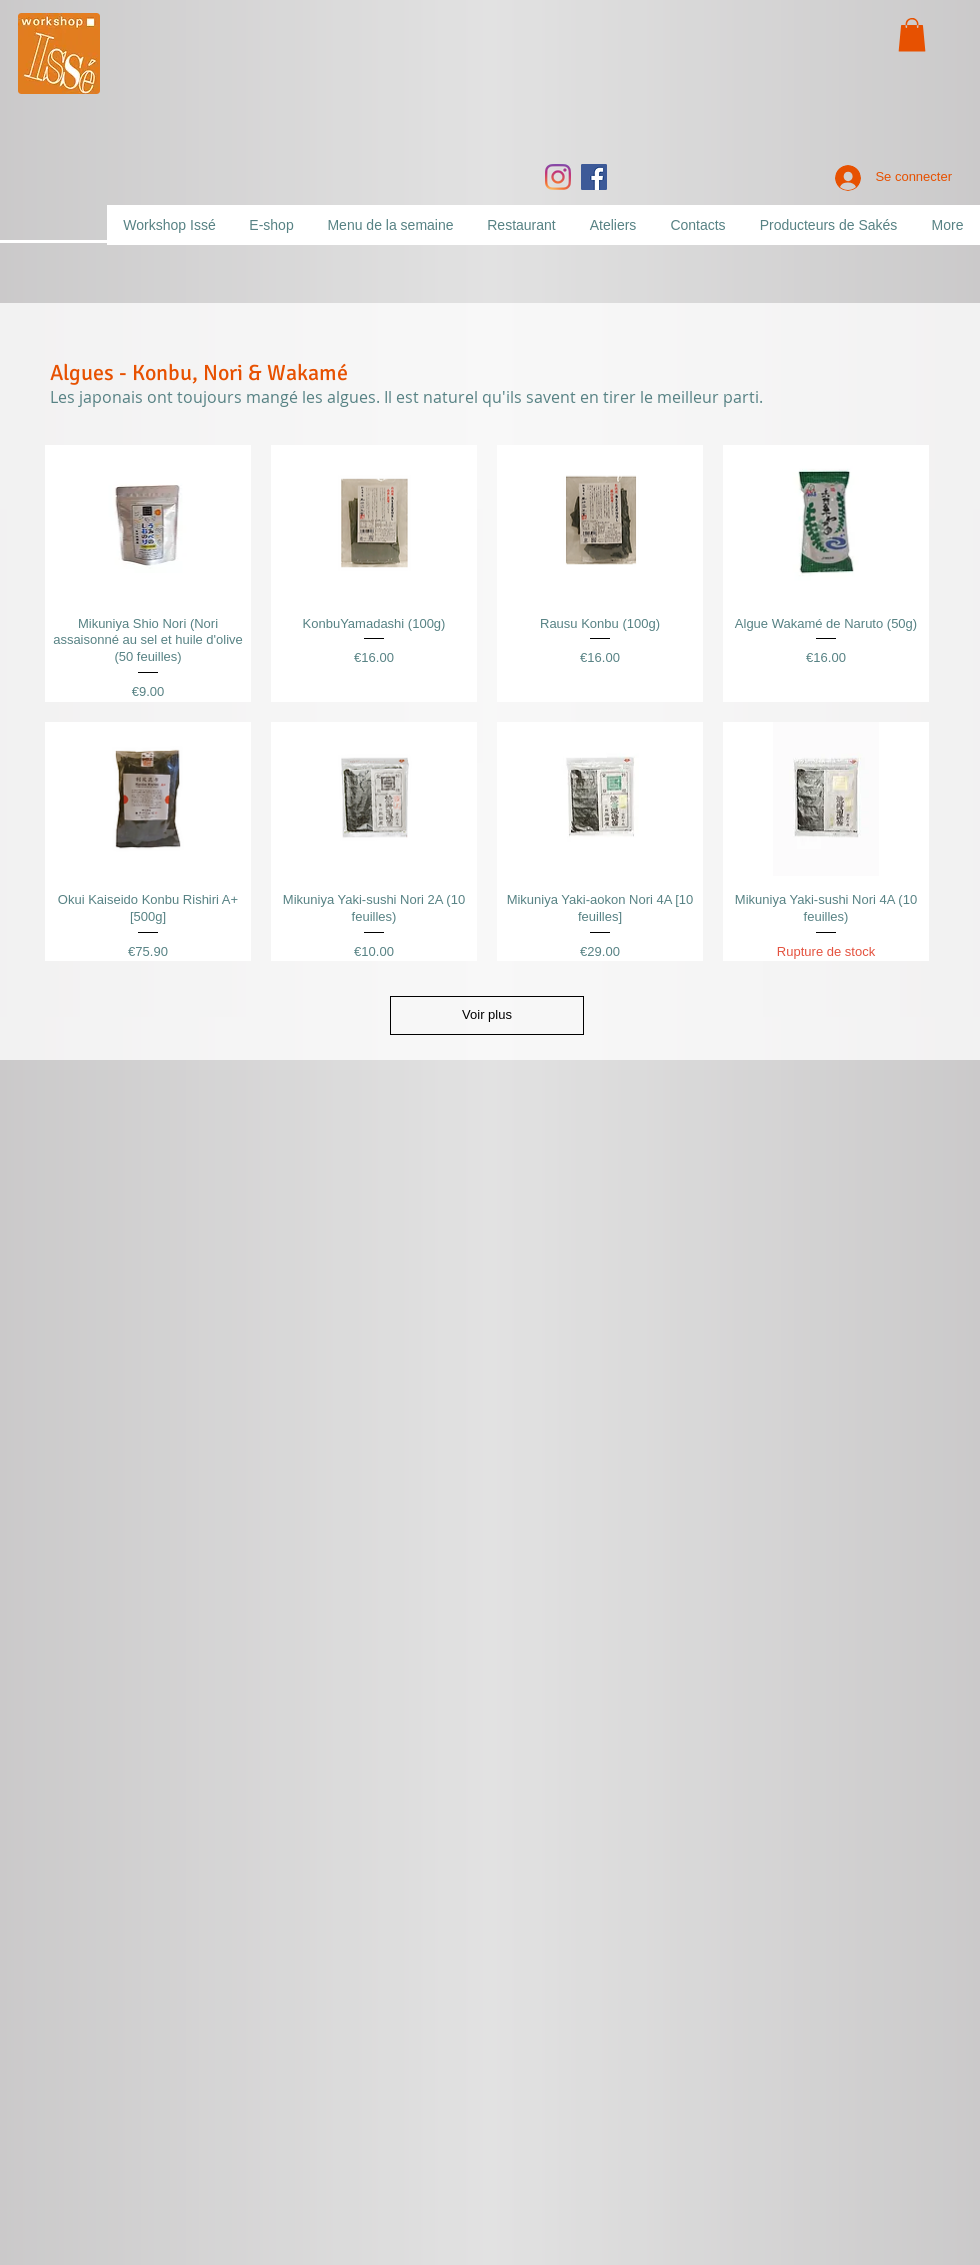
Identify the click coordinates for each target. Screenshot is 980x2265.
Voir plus (487, 1014)
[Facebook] (594, 177)
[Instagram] (558, 177)
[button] (912, 34)
